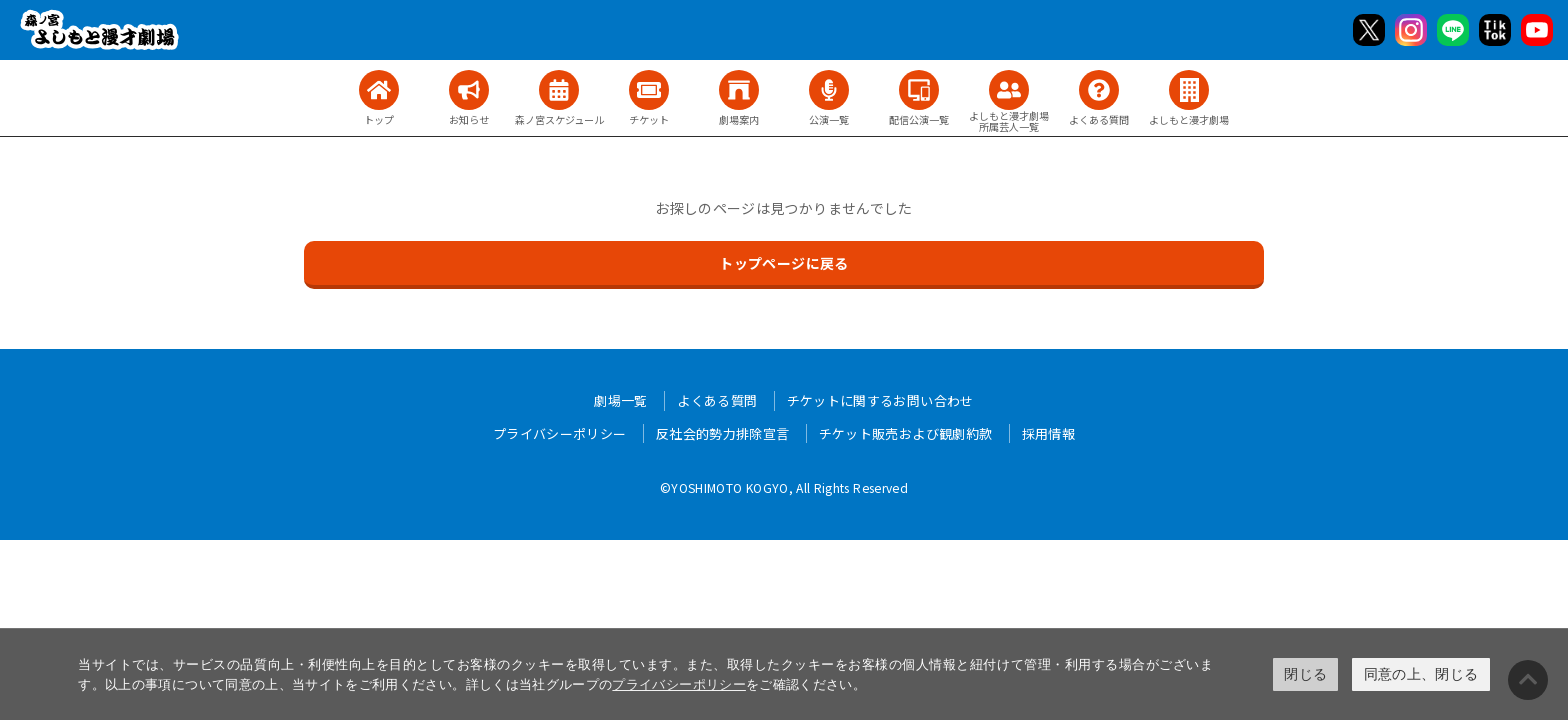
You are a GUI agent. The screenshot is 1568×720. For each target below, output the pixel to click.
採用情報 (1048, 433)
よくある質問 (717, 400)
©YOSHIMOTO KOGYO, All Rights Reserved (784, 487)
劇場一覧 (620, 400)
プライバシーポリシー (679, 684)
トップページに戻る (783, 263)
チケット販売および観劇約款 (906, 433)
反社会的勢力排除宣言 (723, 433)
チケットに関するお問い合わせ (880, 400)
